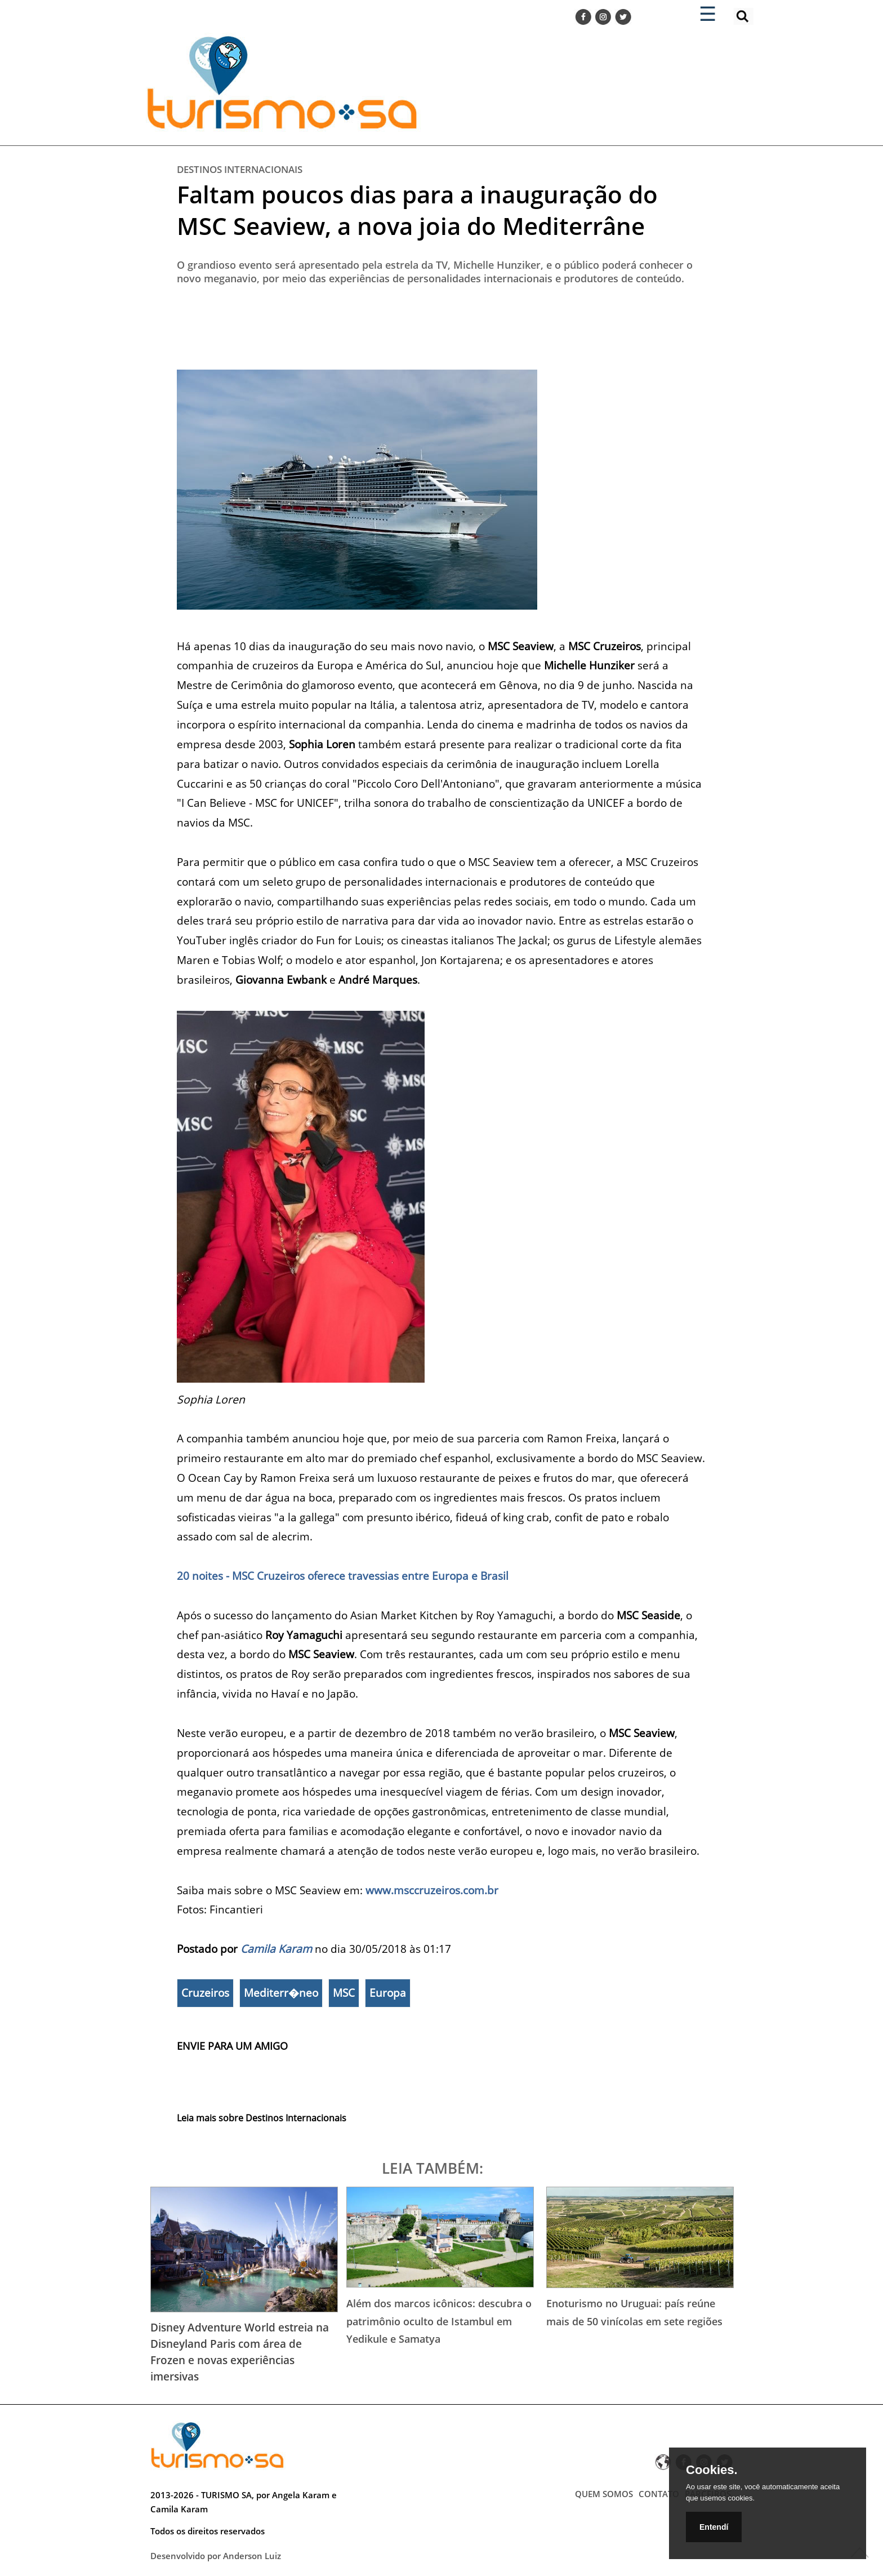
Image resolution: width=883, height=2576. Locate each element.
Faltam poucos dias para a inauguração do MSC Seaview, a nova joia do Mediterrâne (417, 210)
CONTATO (659, 2493)
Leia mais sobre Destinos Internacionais (261, 2118)
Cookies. (712, 2470)
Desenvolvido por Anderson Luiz (215, 2555)
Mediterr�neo (281, 1993)
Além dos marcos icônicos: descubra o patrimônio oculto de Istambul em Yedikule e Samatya (439, 2321)
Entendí (713, 2526)
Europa (387, 1993)
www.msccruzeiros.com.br (431, 1890)
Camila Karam (276, 1948)
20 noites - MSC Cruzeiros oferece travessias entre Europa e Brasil (344, 1575)
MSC (344, 1993)
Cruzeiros (205, 1993)
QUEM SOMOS (604, 2493)
